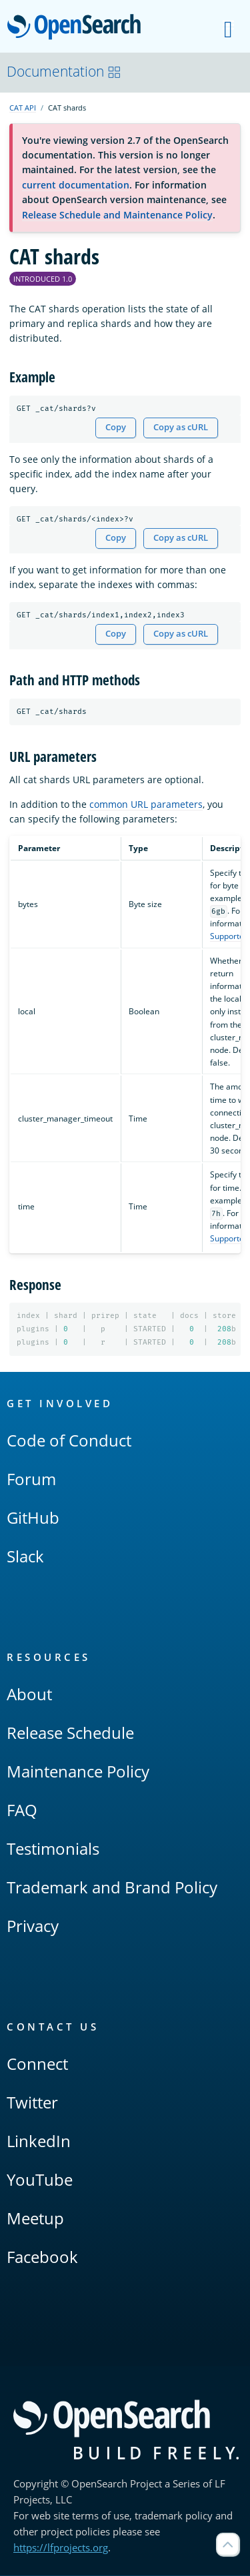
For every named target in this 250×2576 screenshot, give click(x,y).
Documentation (64, 71)
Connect (37, 2064)
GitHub (33, 1518)
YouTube (40, 2180)
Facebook (42, 2257)
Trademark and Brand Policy (112, 1888)
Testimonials (53, 1849)
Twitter (32, 2103)
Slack (25, 1557)
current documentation (75, 184)
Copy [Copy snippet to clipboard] (115, 427)
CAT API (22, 108)
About (29, 1695)
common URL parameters (146, 804)
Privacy (33, 1926)
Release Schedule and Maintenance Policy (117, 214)
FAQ (22, 1810)
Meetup (35, 2219)
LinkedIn (39, 2141)
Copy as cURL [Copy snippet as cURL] (180, 427)
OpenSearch (77, 28)
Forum (31, 1479)
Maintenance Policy (78, 1772)
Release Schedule (70, 1733)
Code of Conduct (69, 1441)
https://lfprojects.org (60, 2548)
